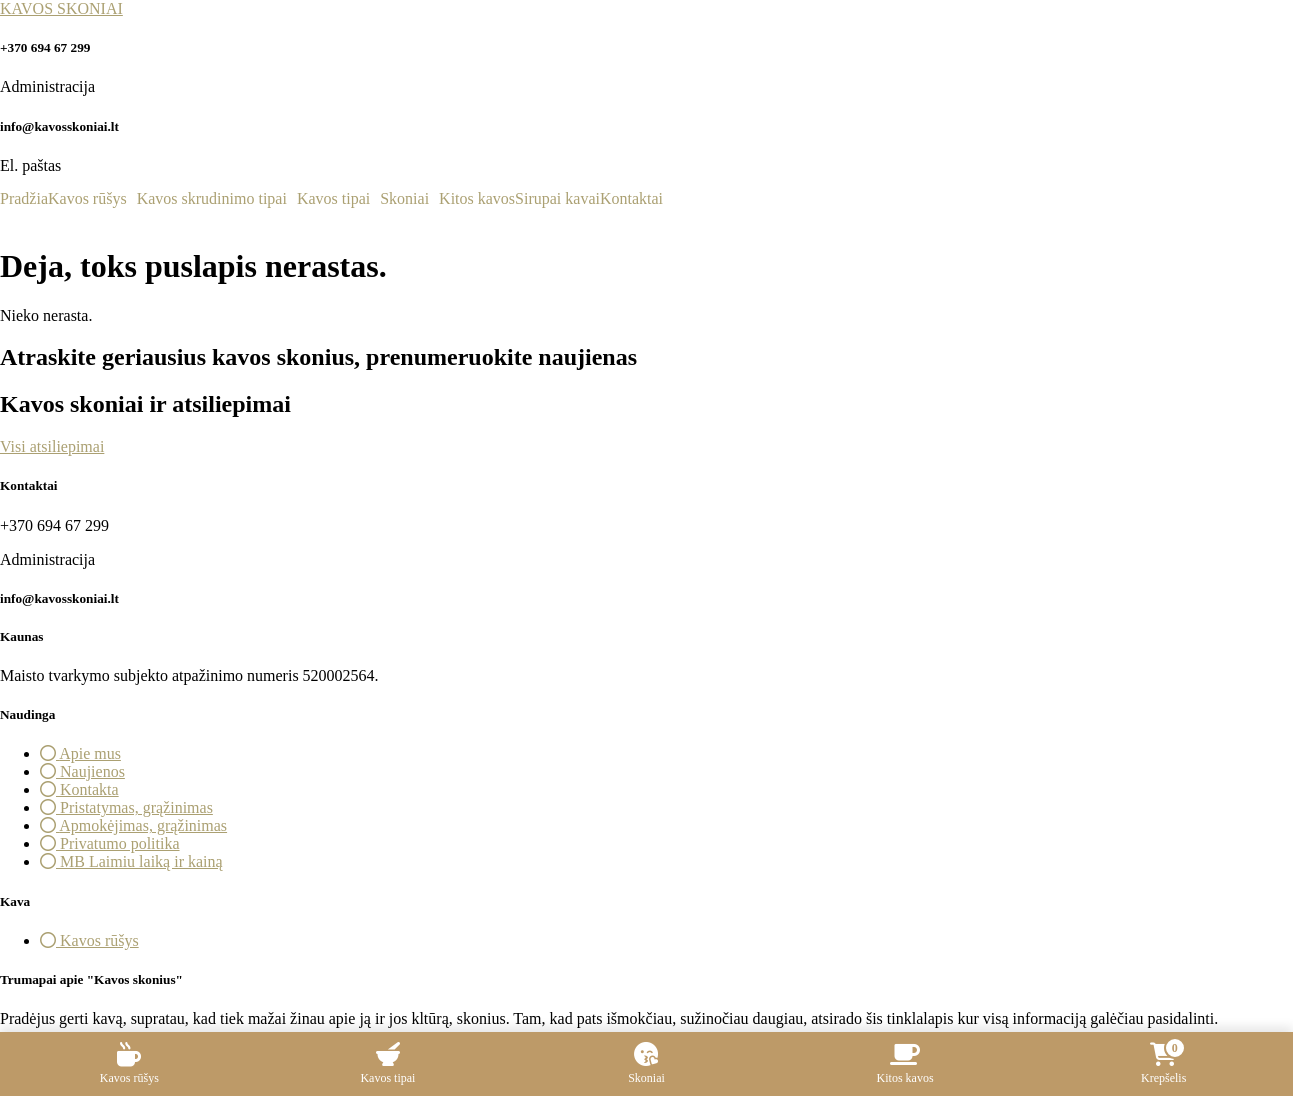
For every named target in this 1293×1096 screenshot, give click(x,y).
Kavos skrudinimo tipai (212, 199)
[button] (92, 199)
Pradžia (24, 199)
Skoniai (404, 199)
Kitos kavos (477, 199)
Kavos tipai (333, 199)
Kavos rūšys (87, 199)
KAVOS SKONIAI (61, 8)
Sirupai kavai (557, 199)
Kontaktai (631, 199)
